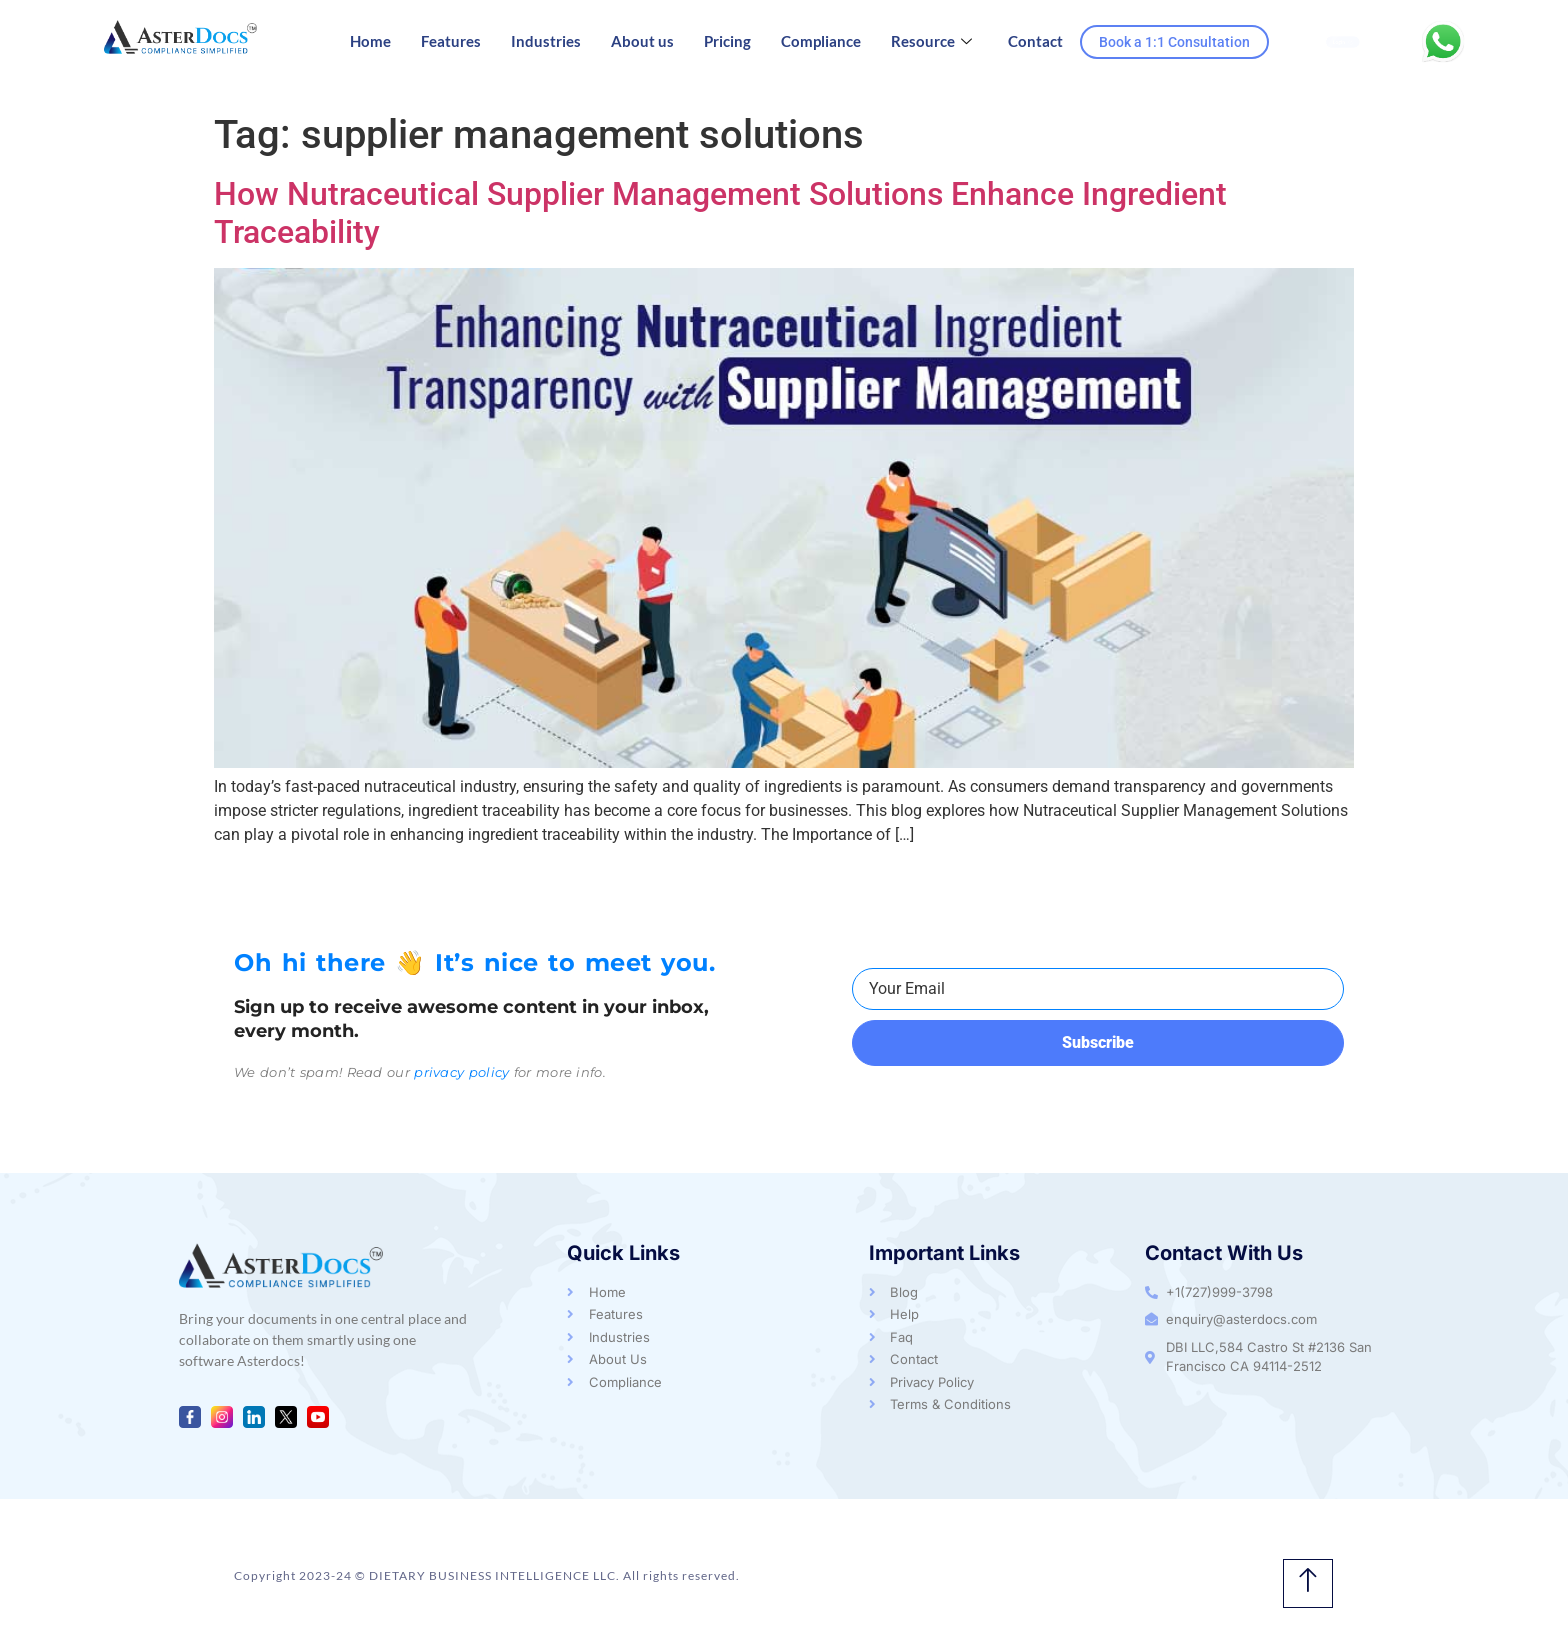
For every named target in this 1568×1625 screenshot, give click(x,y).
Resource (931, 41)
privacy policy (461, 1072)
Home (370, 41)
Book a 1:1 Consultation (1174, 42)
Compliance (821, 41)
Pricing (727, 41)
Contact (1035, 41)
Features (451, 41)
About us (642, 41)
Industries (546, 41)
